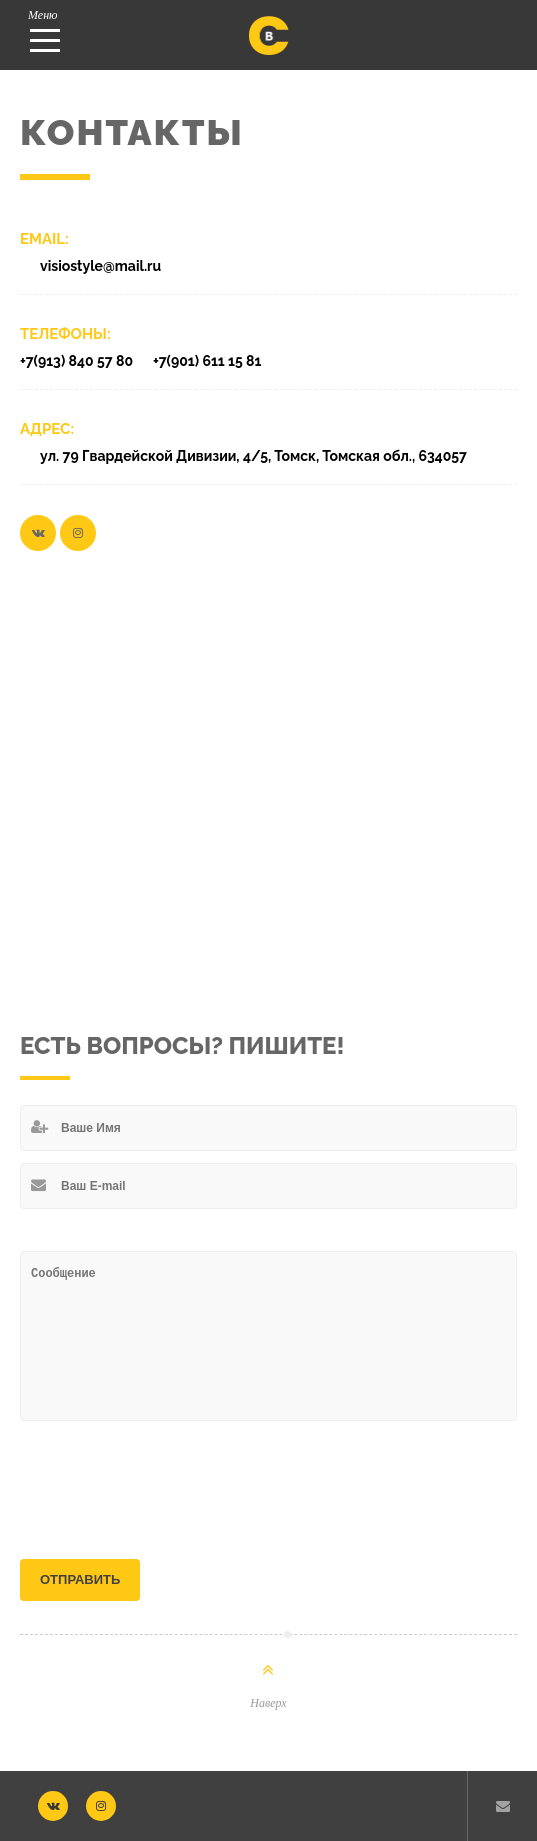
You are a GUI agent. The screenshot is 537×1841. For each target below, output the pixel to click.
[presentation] (172, 1480)
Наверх (268, 1703)
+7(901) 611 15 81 (207, 361)
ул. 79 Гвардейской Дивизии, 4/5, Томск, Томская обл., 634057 (253, 456)
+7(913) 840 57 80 (76, 361)
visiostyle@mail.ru (100, 266)
